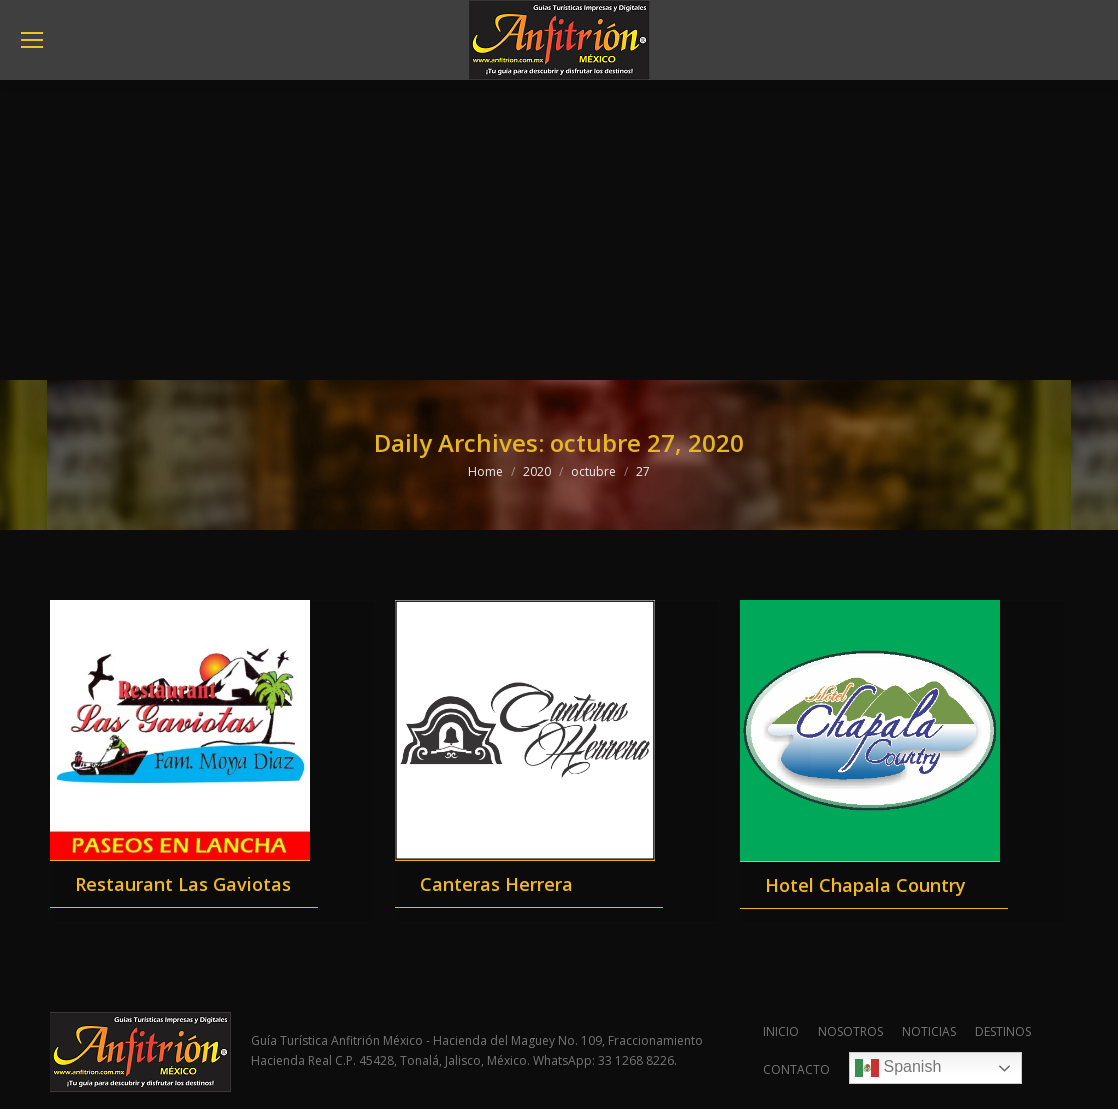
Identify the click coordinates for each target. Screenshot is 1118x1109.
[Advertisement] (559, 230)
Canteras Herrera (496, 884)
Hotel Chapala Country (865, 885)
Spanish (898, 1068)
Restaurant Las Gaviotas (183, 884)
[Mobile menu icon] (32, 40)
